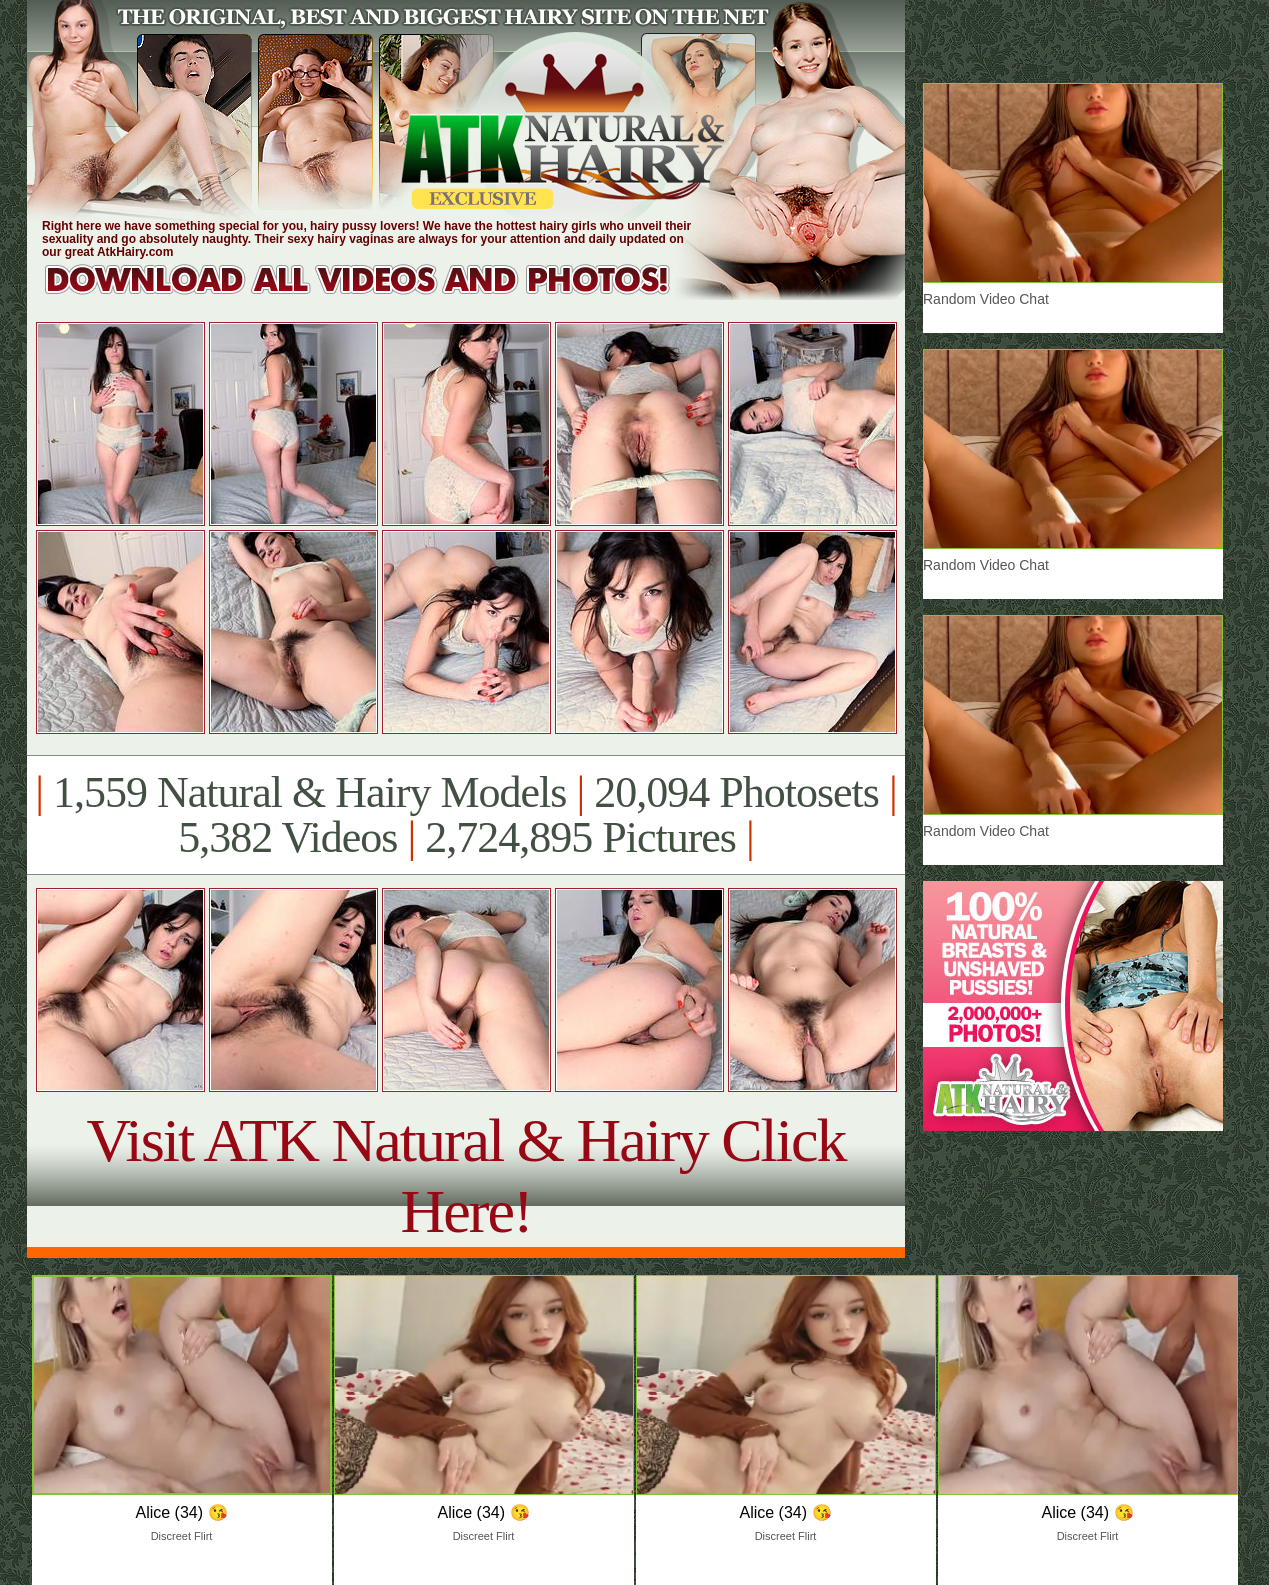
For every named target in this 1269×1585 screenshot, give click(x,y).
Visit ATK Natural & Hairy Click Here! (465, 1175)
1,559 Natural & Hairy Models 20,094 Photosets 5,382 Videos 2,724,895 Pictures (465, 815)
